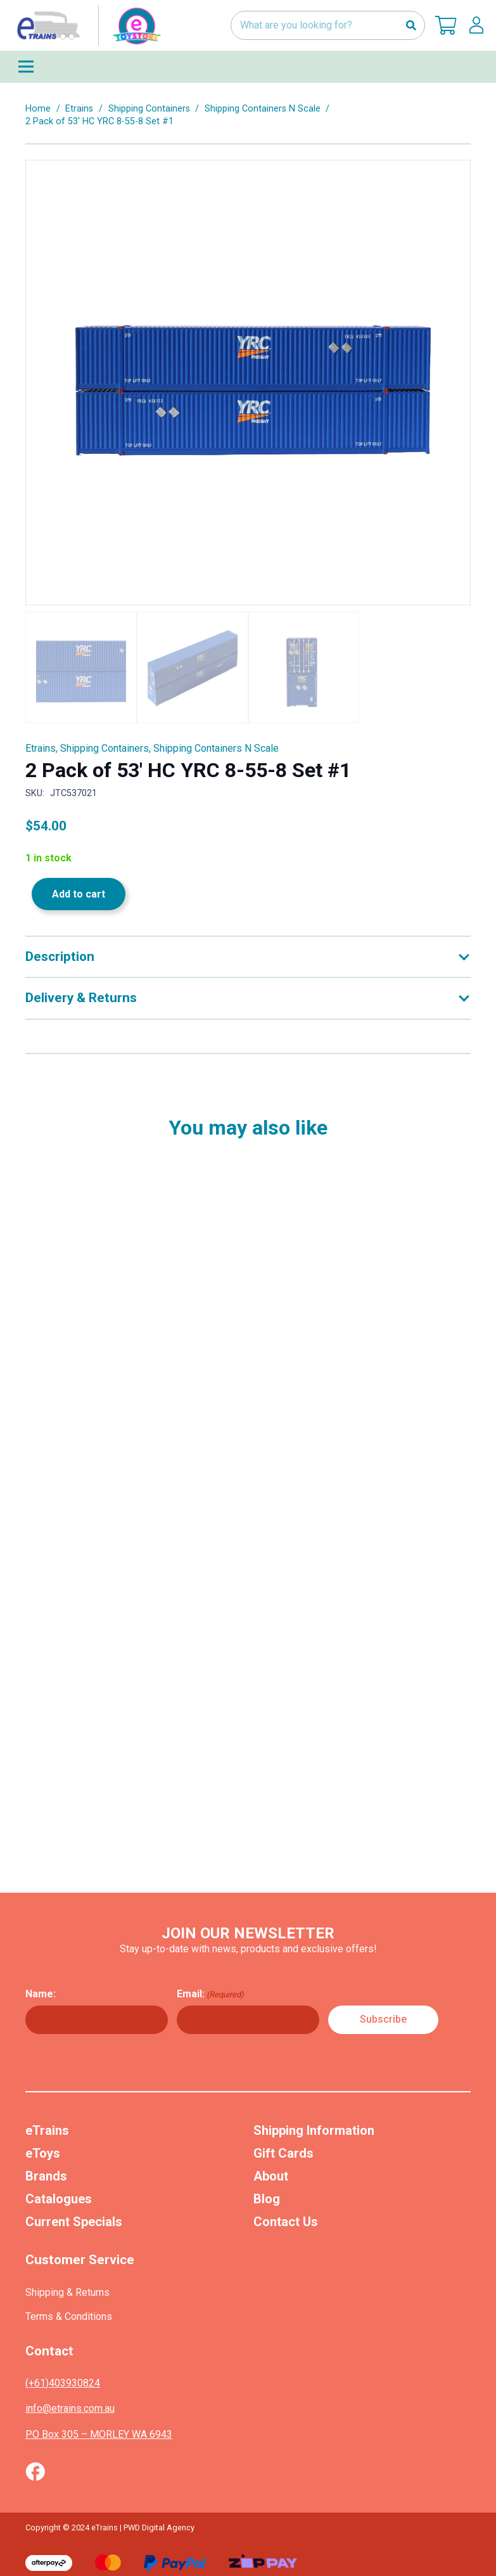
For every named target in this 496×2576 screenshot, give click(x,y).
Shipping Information (313, 2130)
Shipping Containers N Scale (263, 108)
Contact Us (285, 2221)
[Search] (411, 25)
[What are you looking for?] (328, 25)
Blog (266, 2198)
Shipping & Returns (67, 2292)
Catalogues (58, 2198)
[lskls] (476, 25)
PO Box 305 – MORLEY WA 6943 (98, 2434)
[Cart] (446, 25)
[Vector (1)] (35, 2471)
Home (38, 108)
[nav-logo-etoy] (86, 25)
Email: (210, 1994)
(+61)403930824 (62, 2383)
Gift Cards (283, 2153)
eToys (42, 2153)
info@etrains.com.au (70, 2408)
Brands (46, 2176)
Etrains (79, 108)
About (270, 2176)
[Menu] (248, 66)
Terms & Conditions (68, 2316)
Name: (40, 1994)
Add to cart (78, 894)
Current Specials (73, 2221)
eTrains (47, 2130)
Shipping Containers (149, 108)
